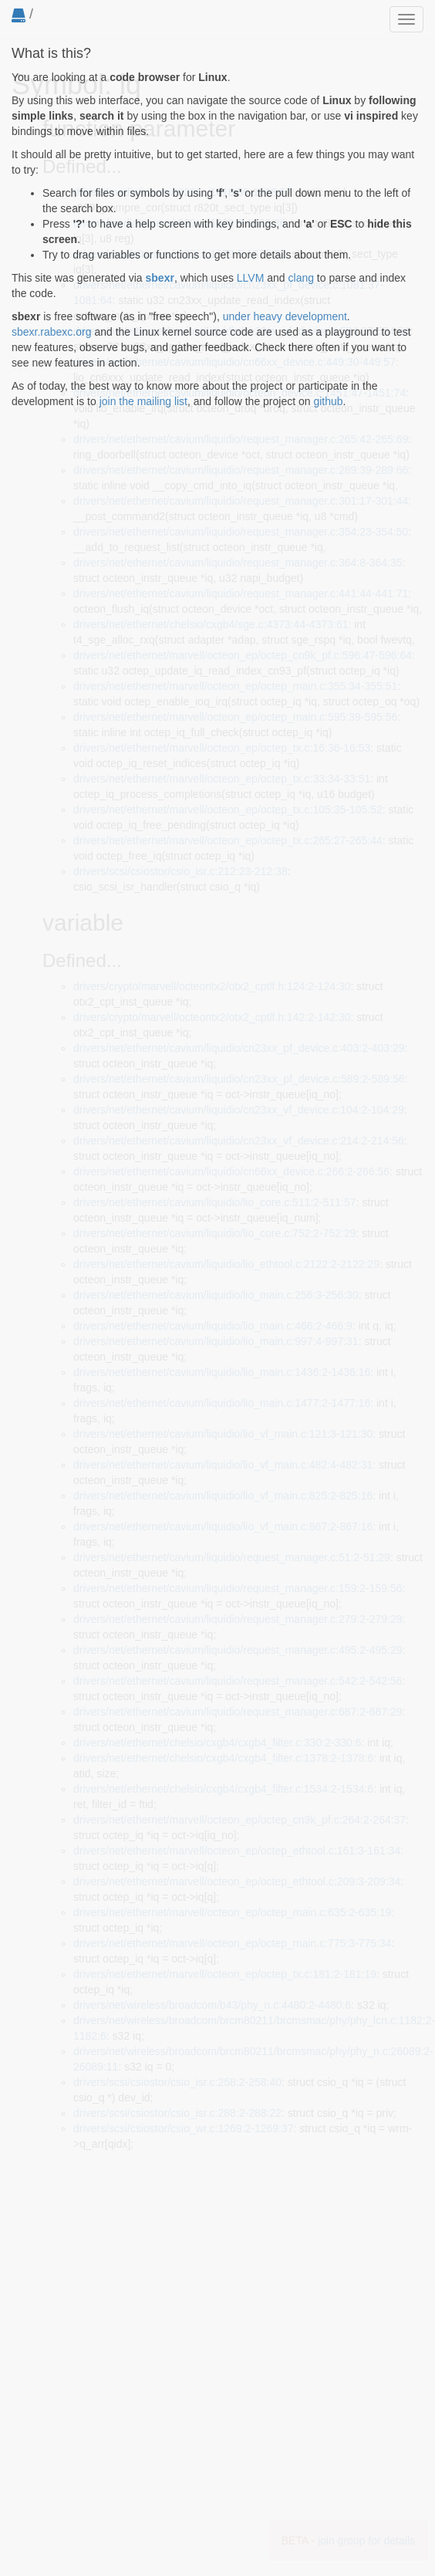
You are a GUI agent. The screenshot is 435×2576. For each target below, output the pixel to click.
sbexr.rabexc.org (52, 332)
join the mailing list (143, 401)
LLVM (251, 278)
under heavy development (285, 316)
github (327, 401)
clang (301, 278)
